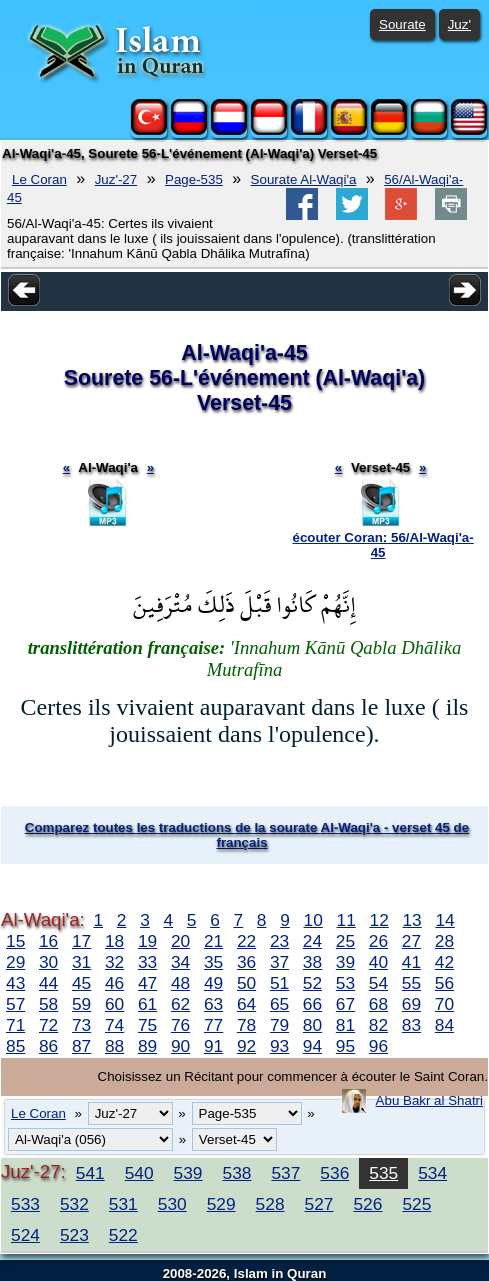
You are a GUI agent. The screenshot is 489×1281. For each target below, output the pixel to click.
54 (378, 983)
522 (123, 1235)
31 (81, 962)
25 (345, 941)
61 (147, 1004)
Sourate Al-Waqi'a (304, 179)
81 (345, 1025)
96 (378, 1046)
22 (246, 941)
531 (123, 1204)
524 (25, 1235)
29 (15, 962)
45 (81, 983)
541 (90, 1173)
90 (180, 1046)
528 (270, 1204)
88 (114, 1046)
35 (213, 962)
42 (444, 962)
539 (188, 1173)
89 (147, 1046)
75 (147, 1025)
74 (114, 1025)
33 (147, 962)
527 (319, 1204)
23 (279, 941)
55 (411, 983)
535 (383, 1173)
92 (246, 1046)
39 (345, 962)
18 (114, 941)
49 (213, 983)
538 (237, 1173)
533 (25, 1204)
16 (48, 941)
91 (213, 1046)
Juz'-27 (116, 179)
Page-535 (194, 179)
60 (114, 1004)
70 (444, 1004)
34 (180, 962)
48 (180, 983)
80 (312, 1025)
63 (213, 1004)
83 (411, 1025)
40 (378, 962)
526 (367, 1204)
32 (114, 962)
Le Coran (39, 179)
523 (74, 1235)
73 (81, 1025)
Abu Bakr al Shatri (429, 1100)
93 (279, 1046)
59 (81, 1004)
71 (15, 1025)
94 (312, 1046)
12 (379, 920)
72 (48, 1025)
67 (345, 1004)
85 (15, 1046)
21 (213, 941)
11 (346, 920)
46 (114, 983)
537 (285, 1173)
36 (246, 962)
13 (411, 920)
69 (411, 1004)
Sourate (402, 24)
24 (312, 941)
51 (279, 983)
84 (444, 1025)
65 (279, 1004)
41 (411, 962)
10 (313, 920)
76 (180, 1025)
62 (180, 1004)
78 (246, 1025)
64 (246, 1004)
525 (416, 1204)
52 (312, 983)
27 (411, 941)
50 (246, 983)
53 (345, 983)
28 (444, 941)
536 (334, 1173)
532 (74, 1204)
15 (15, 941)
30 (48, 962)
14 (444, 920)
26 (378, 941)
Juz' (459, 24)
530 (172, 1204)
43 (15, 983)
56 (444, 983)
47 (147, 983)
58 (48, 1004)
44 (48, 983)
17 (81, 941)
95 (345, 1046)
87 (81, 1046)
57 (15, 1004)
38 (312, 962)
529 (221, 1204)
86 (48, 1046)
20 (180, 941)
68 (378, 1004)
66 (312, 1004)
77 (213, 1025)
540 (139, 1173)
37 (279, 962)
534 (432, 1173)
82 (378, 1025)
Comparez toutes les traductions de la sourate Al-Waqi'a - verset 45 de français (247, 835)
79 (279, 1025)
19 (147, 941)
